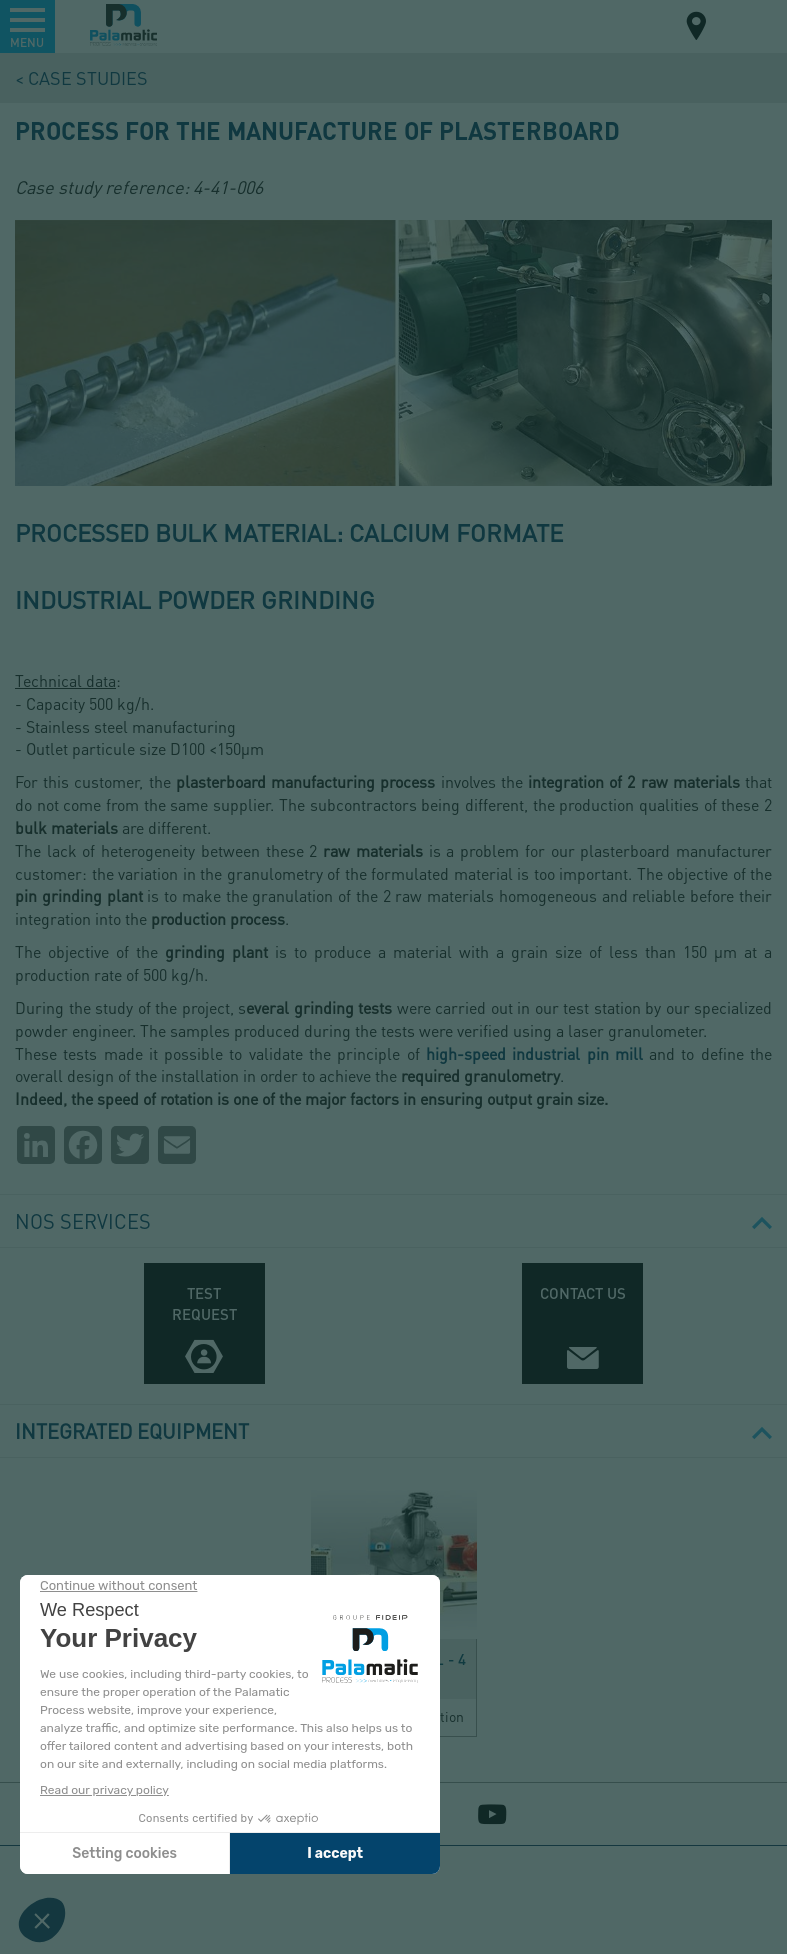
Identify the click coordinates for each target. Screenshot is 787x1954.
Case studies (88, 77)
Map (697, 28)
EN (745, 24)
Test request (204, 1303)
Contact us (583, 1293)
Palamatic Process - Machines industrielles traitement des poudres (123, 25)
